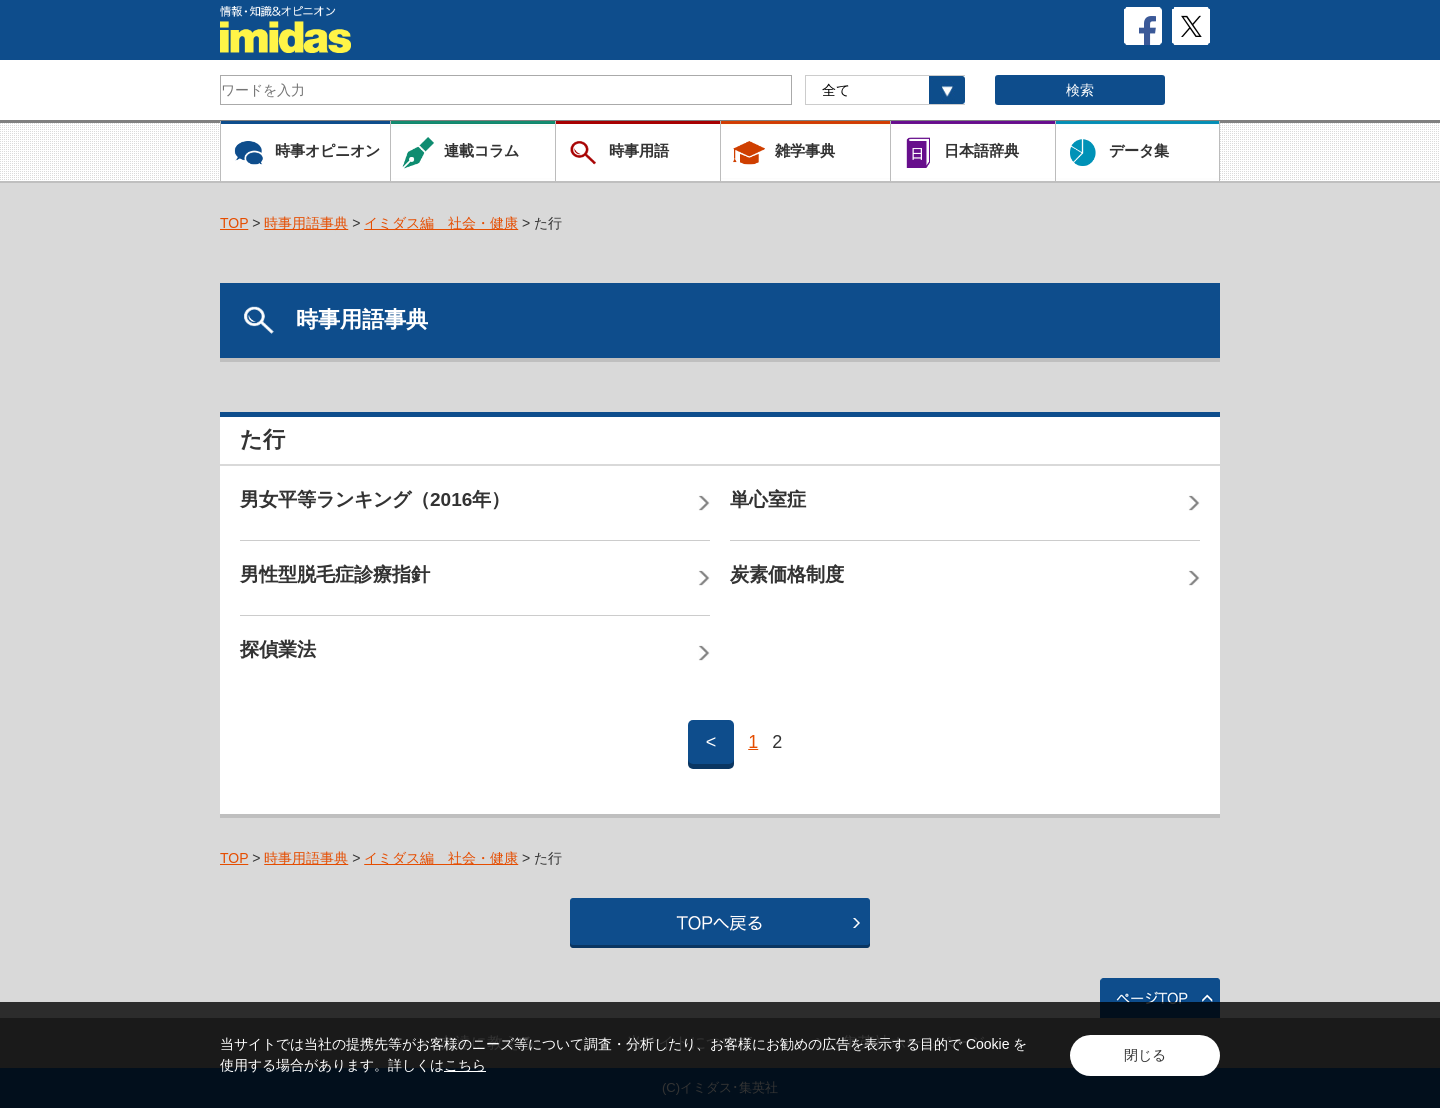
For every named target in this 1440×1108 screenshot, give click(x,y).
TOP (234, 223)
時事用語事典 (306, 223)
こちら (465, 1065)
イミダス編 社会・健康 (441, 223)
